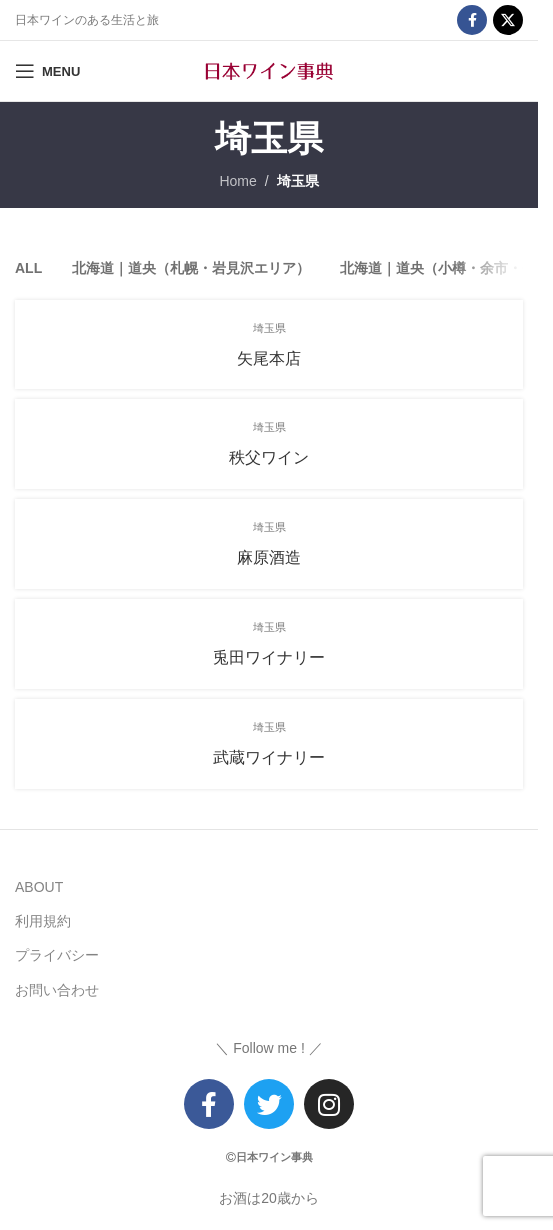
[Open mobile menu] (47, 71)
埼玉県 (298, 181)
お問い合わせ (57, 990)
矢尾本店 (269, 358)
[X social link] (508, 20)
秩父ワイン (269, 457)
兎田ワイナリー (269, 657)
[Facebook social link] (472, 20)
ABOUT (39, 887)
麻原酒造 (269, 557)
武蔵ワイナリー (269, 757)
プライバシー (57, 955)
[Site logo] (269, 70)
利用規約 (43, 921)
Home (237, 181)
